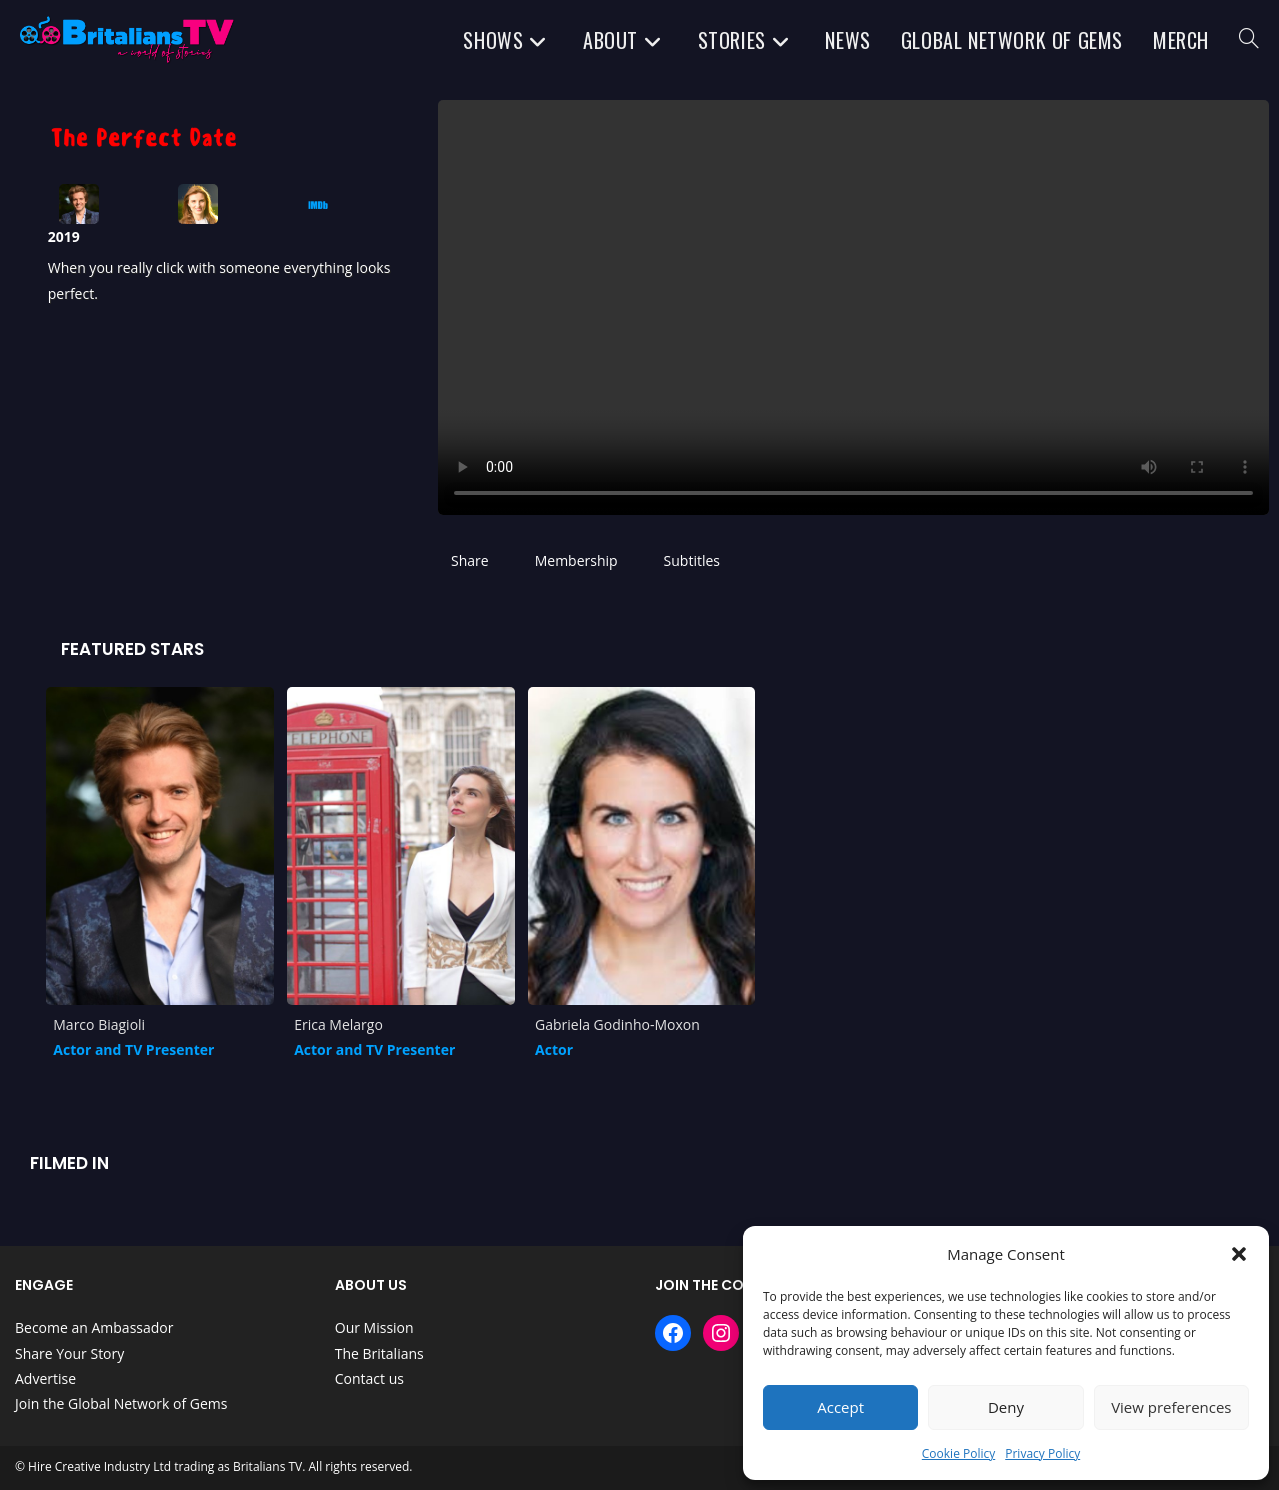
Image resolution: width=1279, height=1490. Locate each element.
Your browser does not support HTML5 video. (853, 307)
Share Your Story (69, 1353)
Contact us (369, 1378)
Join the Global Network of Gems (121, 1403)
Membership (576, 560)
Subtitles (692, 560)
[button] (1239, 1254)
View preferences (1171, 1407)
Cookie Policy (958, 1453)
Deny (1006, 1407)
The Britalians (379, 1353)
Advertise (45, 1378)
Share (470, 560)
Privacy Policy (1042, 1453)
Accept (840, 1407)
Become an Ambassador (94, 1327)
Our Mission (374, 1327)
